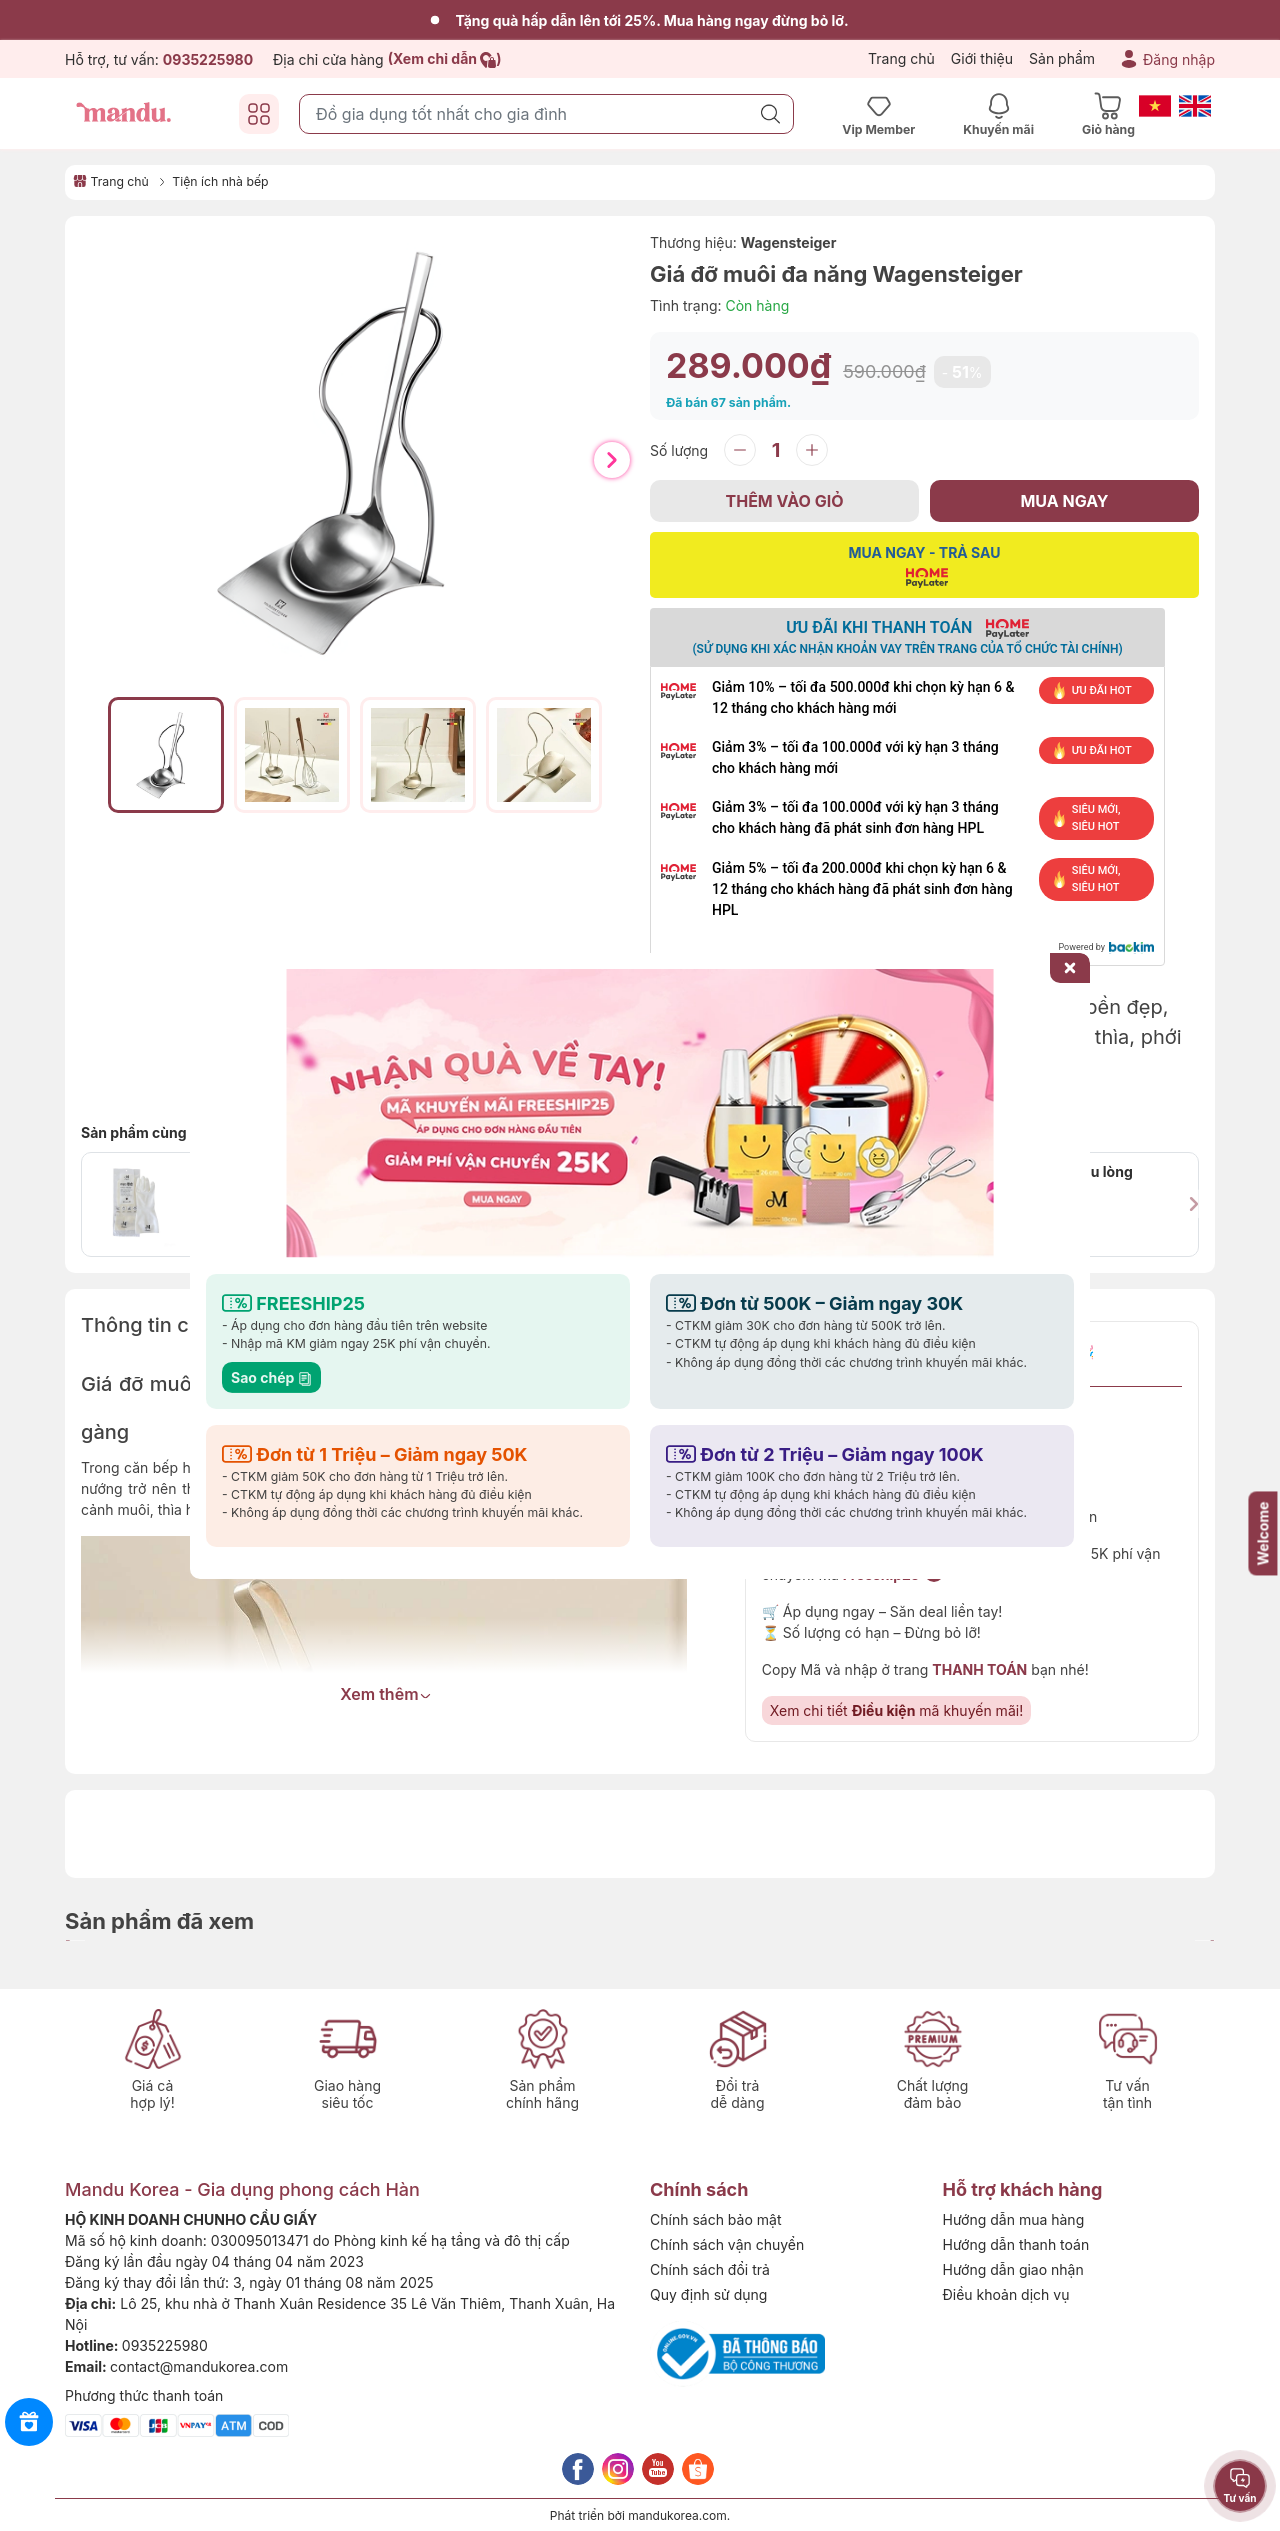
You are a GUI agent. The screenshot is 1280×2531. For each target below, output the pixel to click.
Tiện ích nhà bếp (220, 181)
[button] (612, 460)
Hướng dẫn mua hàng (1014, 2219)
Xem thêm (385, 1694)
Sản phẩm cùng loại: (150, 1132)
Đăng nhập (1179, 59)
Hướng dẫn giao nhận (1013, 2269)
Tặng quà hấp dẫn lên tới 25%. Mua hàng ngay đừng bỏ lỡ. (639, 20)
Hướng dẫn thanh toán (1016, 2244)
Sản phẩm (1062, 58)
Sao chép (271, 1376)
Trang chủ (901, 58)
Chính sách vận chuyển (727, 2244)
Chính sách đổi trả (710, 2269)
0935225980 (165, 2345)
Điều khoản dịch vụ (1006, 2294)
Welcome (1263, 1533)
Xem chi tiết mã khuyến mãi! (896, 1710)
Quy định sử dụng (708, 2294)
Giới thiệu (982, 58)
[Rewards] (29, 2422)
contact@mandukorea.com (199, 2366)
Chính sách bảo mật (715, 2219)
